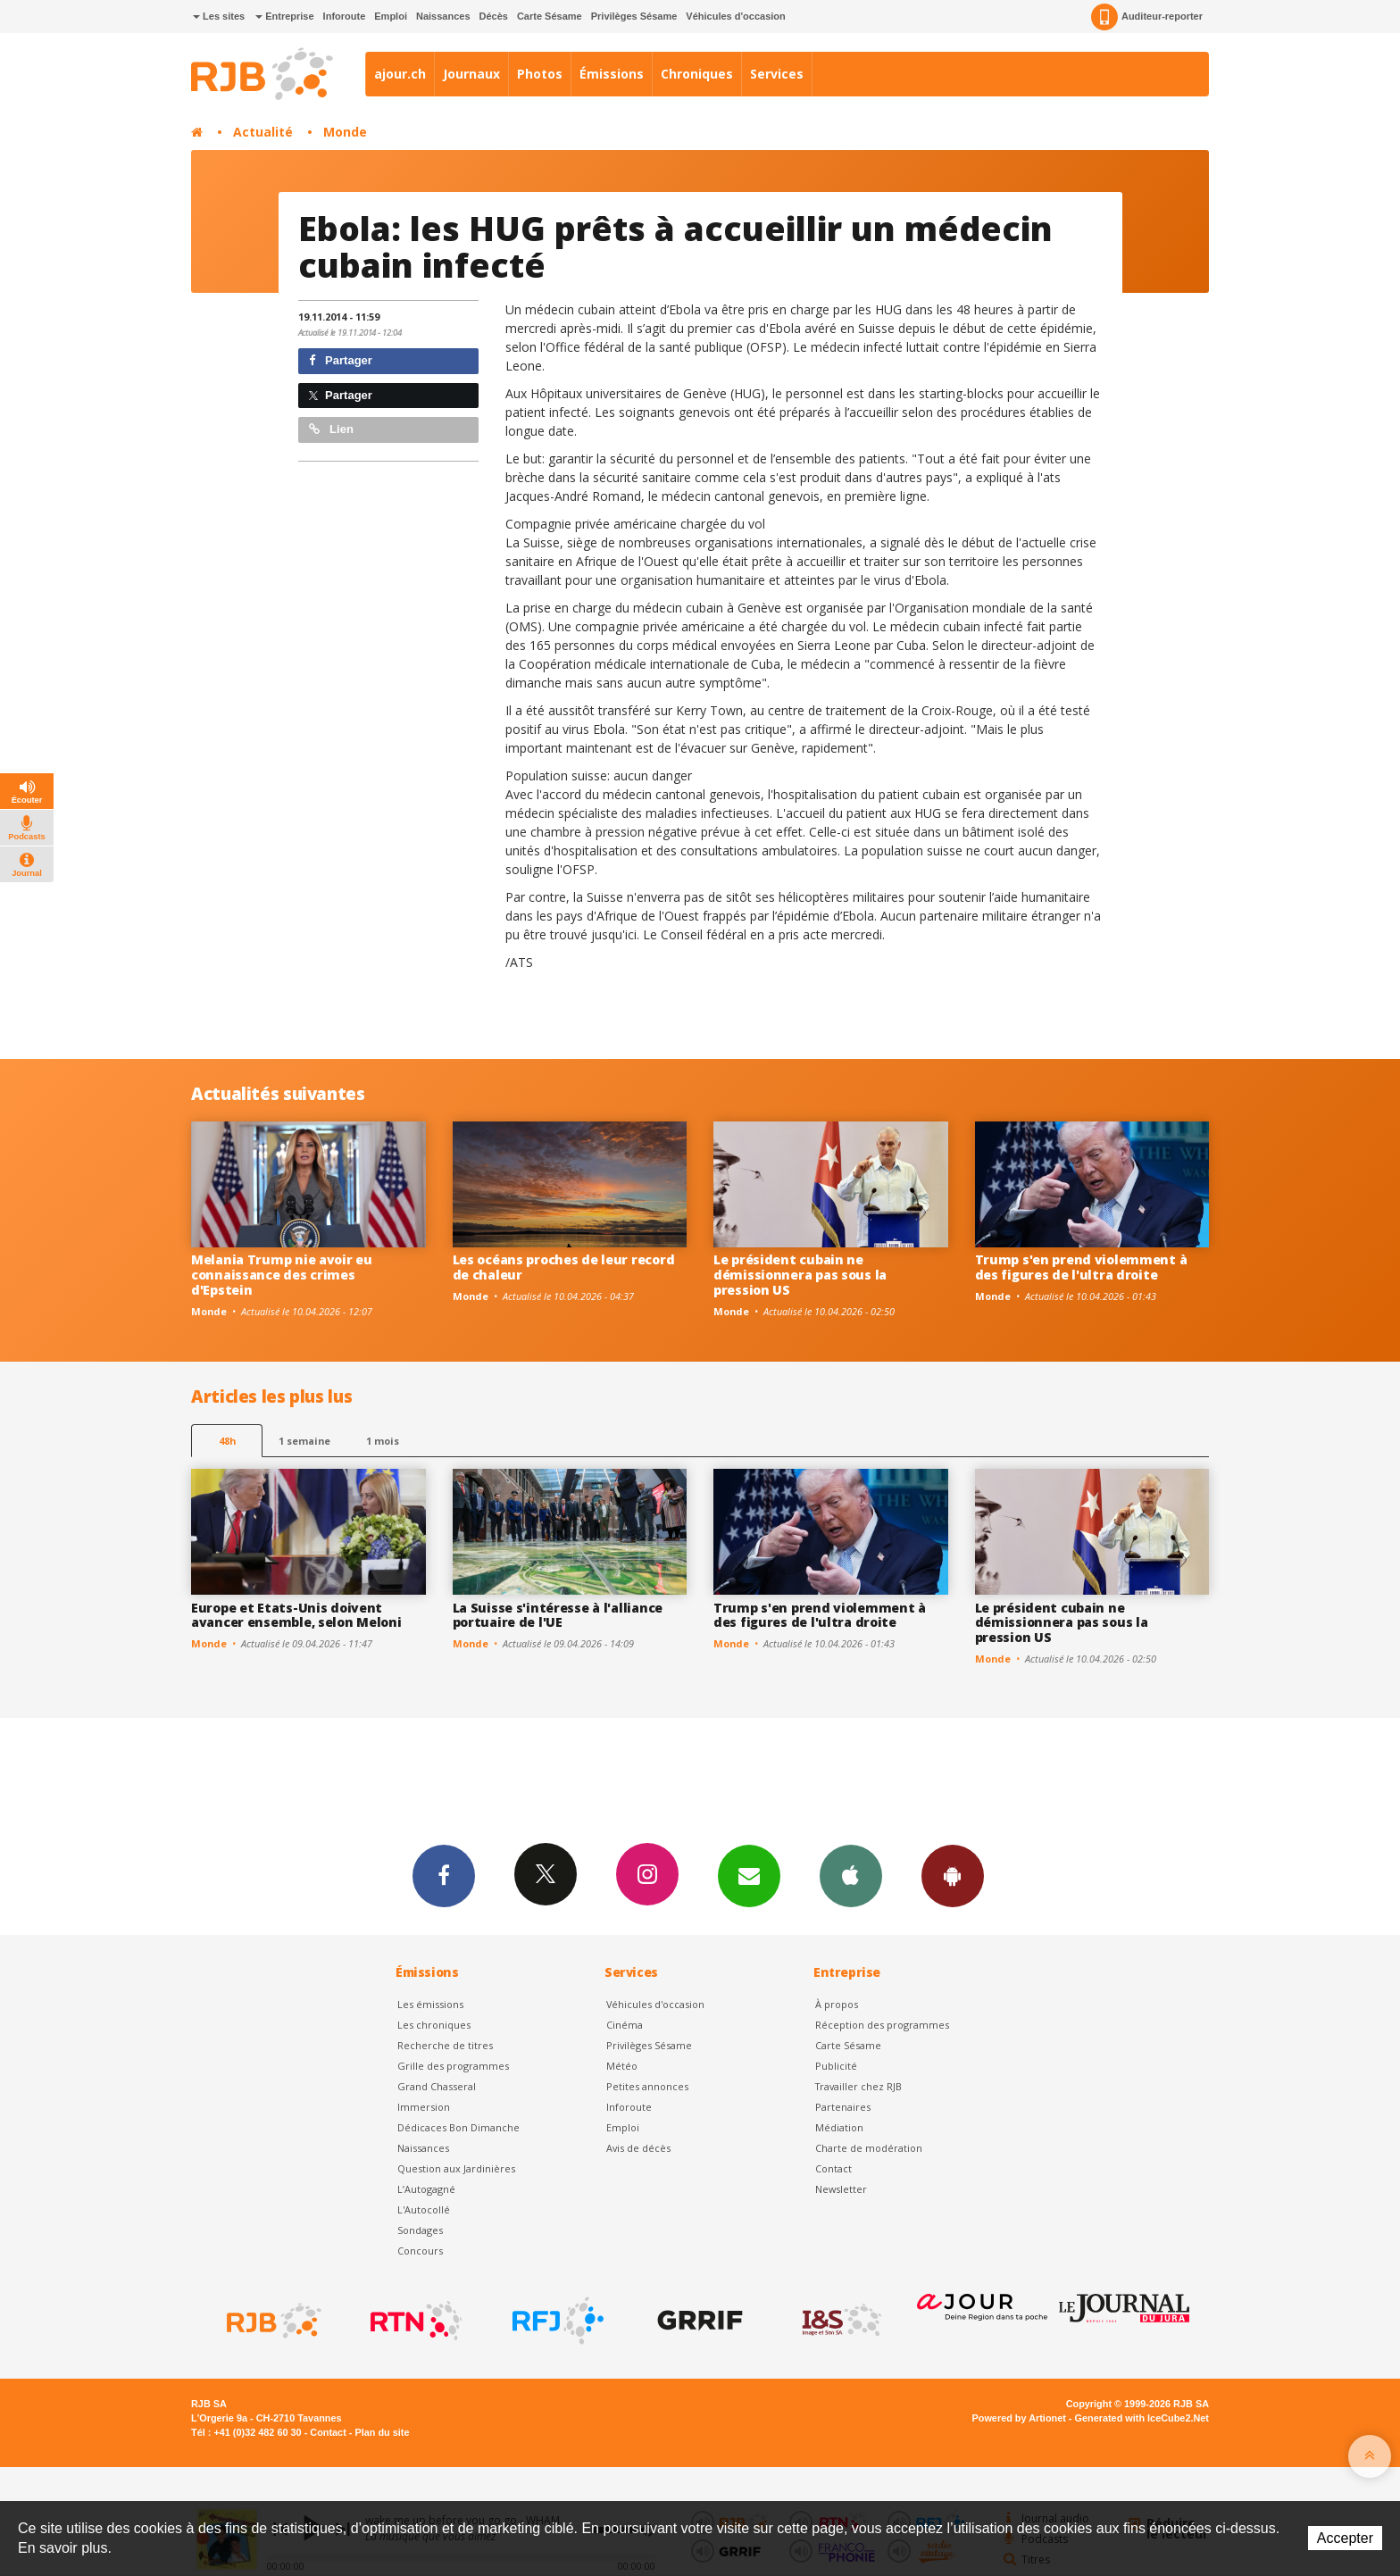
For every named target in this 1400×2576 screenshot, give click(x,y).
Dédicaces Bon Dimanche (458, 2127)
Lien (331, 429)
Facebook (443, 1875)
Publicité (836, 2066)
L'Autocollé (423, 2209)
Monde (345, 131)
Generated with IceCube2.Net (1142, 2418)
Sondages (420, 2230)
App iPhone (851, 1875)
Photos (539, 73)
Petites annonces (647, 2086)
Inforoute (344, 16)
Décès (493, 16)
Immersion (423, 2107)
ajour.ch (400, 73)
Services (777, 73)
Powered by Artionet (1019, 2418)
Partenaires (843, 2107)
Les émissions (430, 2004)
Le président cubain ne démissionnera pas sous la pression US (800, 1274)
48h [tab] (227, 1440)
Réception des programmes (882, 2024)
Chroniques (697, 73)
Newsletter (841, 2189)
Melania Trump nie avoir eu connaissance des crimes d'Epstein (281, 1274)
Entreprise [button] (284, 16)
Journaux (471, 73)
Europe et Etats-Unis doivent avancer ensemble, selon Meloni (296, 1615)
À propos (836, 2004)
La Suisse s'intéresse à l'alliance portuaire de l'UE (557, 1615)
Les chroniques (434, 2024)
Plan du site (381, 2432)
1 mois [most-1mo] (382, 1440)
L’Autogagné (426, 2189)
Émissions (611, 73)
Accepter (1345, 2538)
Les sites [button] (219, 16)
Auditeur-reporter (1147, 17)
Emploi (390, 16)
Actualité (263, 131)
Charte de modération (868, 2148)
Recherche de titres (445, 2045)
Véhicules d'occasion (735, 16)
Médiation (839, 2127)
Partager (340, 360)
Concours (420, 2250)
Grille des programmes (453, 2066)
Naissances (443, 16)
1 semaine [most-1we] (304, 1440)
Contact (833, 2168)
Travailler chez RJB (858, 2086)
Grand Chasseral (436, 2086)
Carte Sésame (549, 16)
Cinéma (624, 2024)
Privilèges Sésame (634, 16)
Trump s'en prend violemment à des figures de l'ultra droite (1081, 1267)
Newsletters (749, 1875)
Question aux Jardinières (456, 2168)
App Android (952, 1875)
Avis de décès (638, 2148)
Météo (622, 2066)
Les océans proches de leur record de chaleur (564, 1267)
